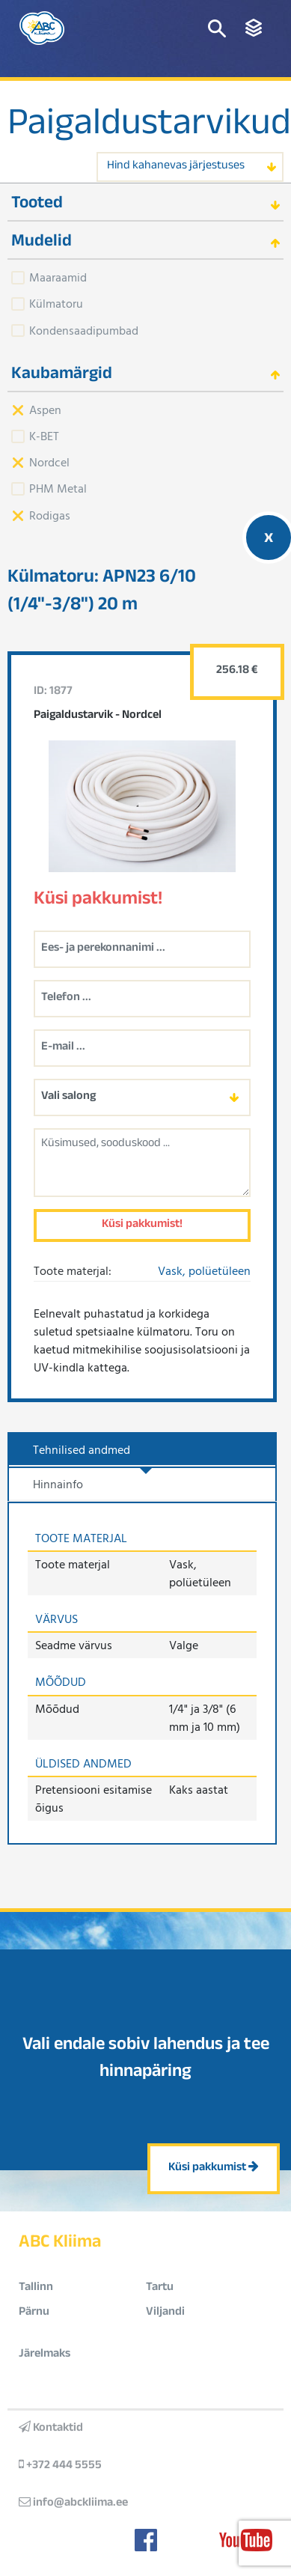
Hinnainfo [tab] (58, 1484)
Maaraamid (58, 277)
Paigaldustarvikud (149, 127)
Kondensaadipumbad (83, 330)
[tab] (145, 202)
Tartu (160, 2288)
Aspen (45, 409)
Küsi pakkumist (213, 2168)
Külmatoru (56, 303)
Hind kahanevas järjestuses (176, 166)
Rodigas (49, 515)
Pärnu (34, 2313)
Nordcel (49, 462)
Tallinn (36, 2288)
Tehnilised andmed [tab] (81, 1449)
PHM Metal (58, 488)
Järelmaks (44, 2355)
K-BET (44, 436)
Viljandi (165, 2313)
